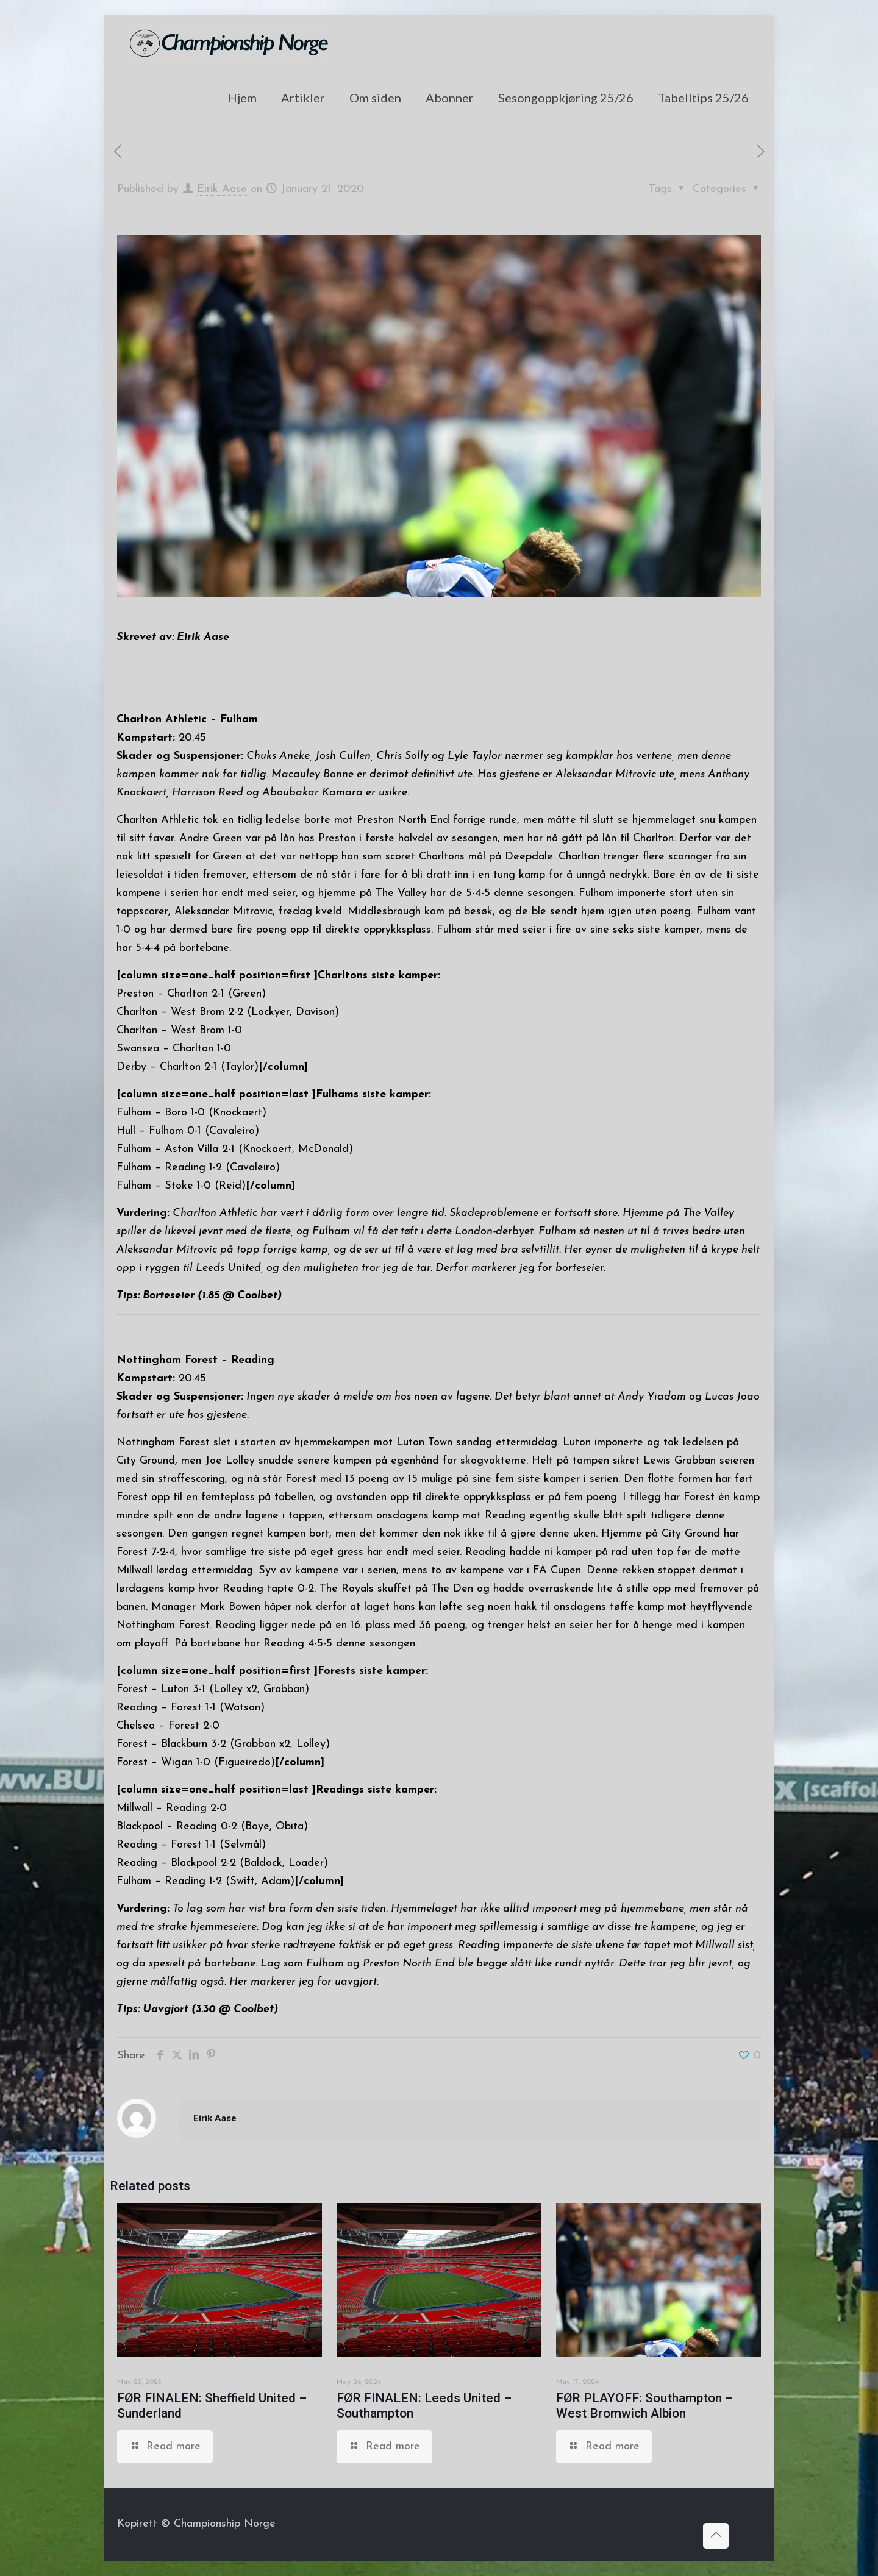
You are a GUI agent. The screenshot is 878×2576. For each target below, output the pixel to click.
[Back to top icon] (716, 2536)
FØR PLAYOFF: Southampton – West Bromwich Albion (644, 2406)
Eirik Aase (222, 189)
